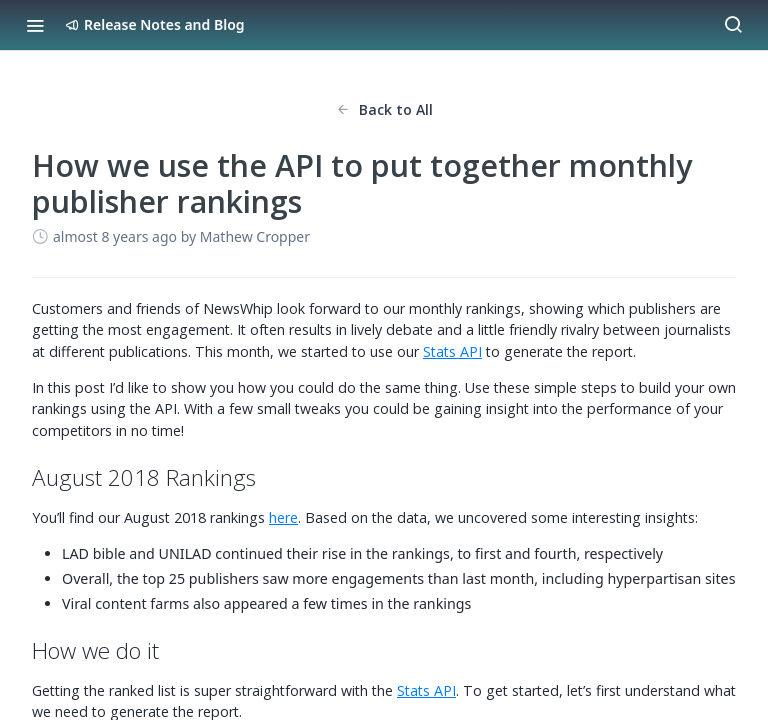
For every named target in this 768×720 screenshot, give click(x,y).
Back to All (384, 109)
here (283, 517)
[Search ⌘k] (733, 25)
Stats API (452, 351)
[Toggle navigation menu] (35, 25)
